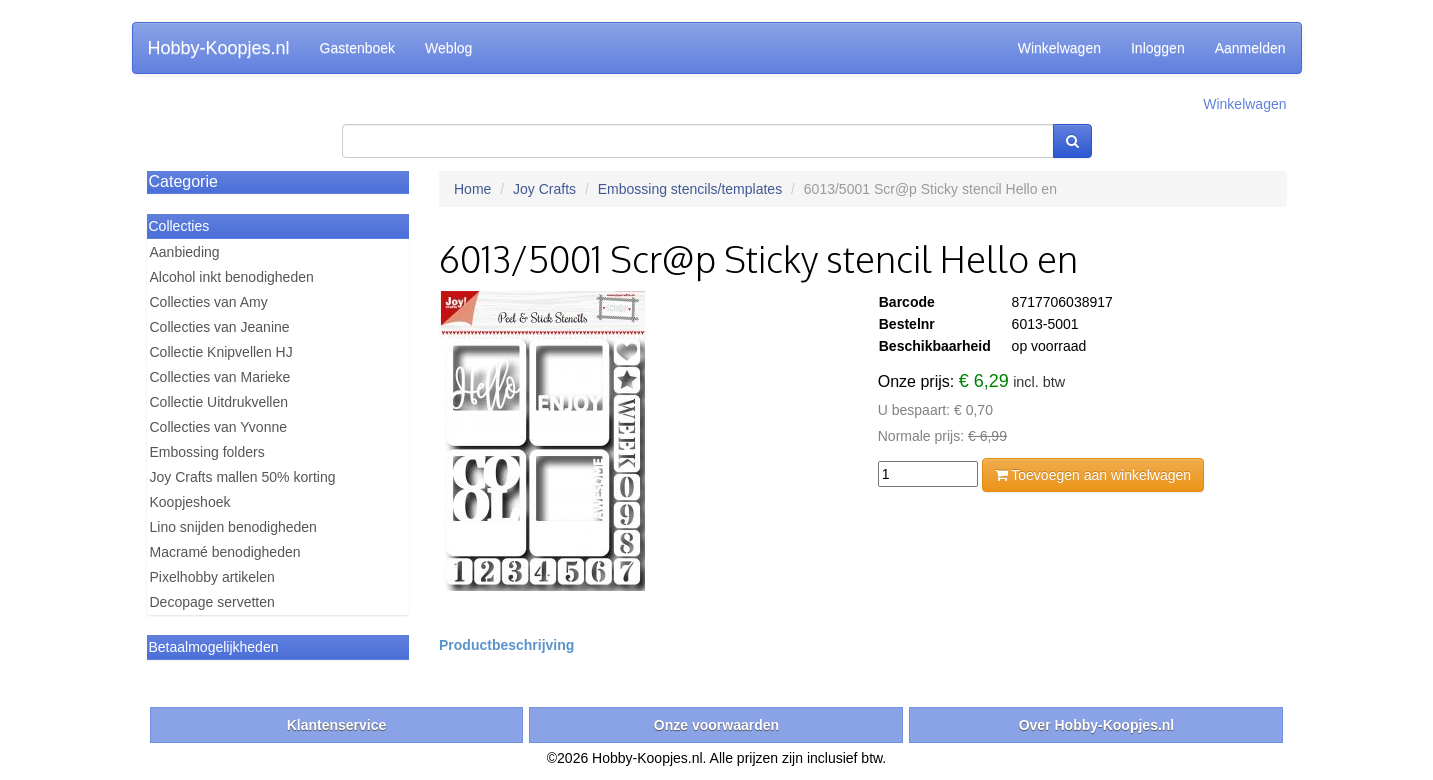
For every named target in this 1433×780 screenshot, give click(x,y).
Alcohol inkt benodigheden (232, 277)
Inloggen (1158, 48)
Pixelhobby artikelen (212, 577)
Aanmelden (1250, 48)
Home (472, 189)
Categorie (183, 181)
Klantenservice (337, 725)
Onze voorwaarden (716, 725)
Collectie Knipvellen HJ (221, 352)
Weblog (448, 48)
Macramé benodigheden (225, 552)
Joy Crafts (544, 189)
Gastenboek (358, 48)
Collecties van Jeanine (220, 327)
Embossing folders (207, 452)
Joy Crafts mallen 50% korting (243, 477)
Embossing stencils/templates (690, 189)
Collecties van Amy (209, 302)
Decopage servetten (212, 602)
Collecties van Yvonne (219, 427)
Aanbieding (185, 252)
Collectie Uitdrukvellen (219, 402)
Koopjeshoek (190, 502)
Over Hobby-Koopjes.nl (1097, 725)
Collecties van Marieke (220, 377)
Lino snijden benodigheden (233, 527)
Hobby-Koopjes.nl (219, 48)
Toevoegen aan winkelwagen (1093, 475)
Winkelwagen (1059, 48)
